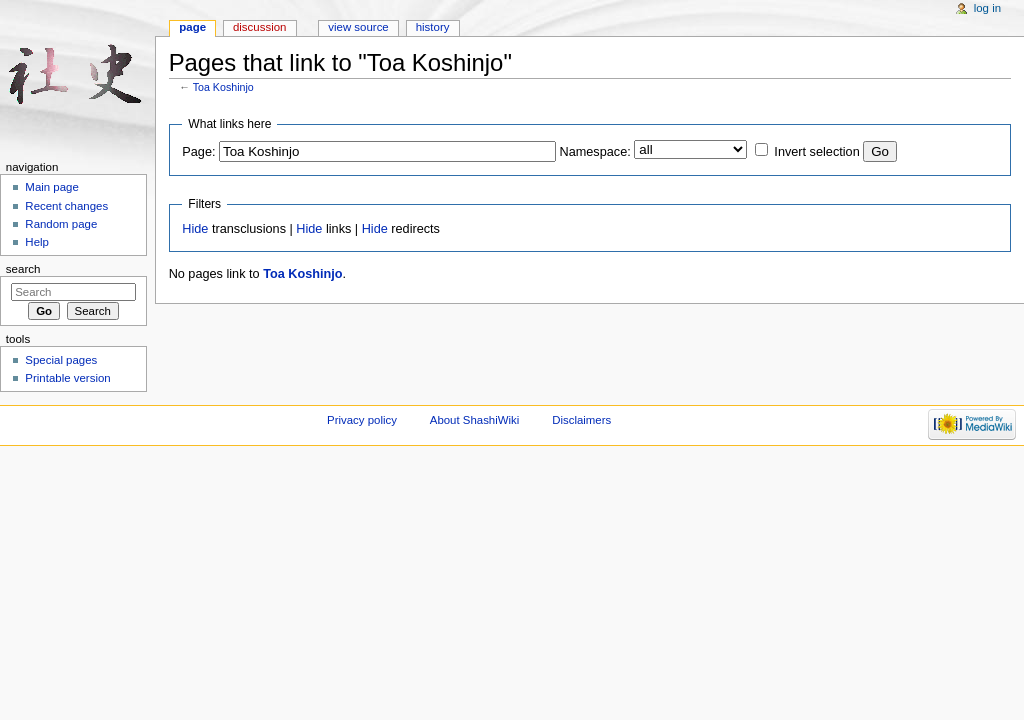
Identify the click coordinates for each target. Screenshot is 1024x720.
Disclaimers (581, 420)
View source (358, 27)
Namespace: (595, 152)
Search (23, 269)
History (433, 27)
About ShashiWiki (475, 420)
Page (192, 27)
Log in (987, 8)
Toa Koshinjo (223, 87)
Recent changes (66, 206)
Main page (52, 187)
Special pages (61, 360)
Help (37, 242)
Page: (198, 152)
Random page (61, 224)
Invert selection (816, 152)
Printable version (67, 378)
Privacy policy (362, 420)
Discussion (259, 27)
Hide (195, 229)
